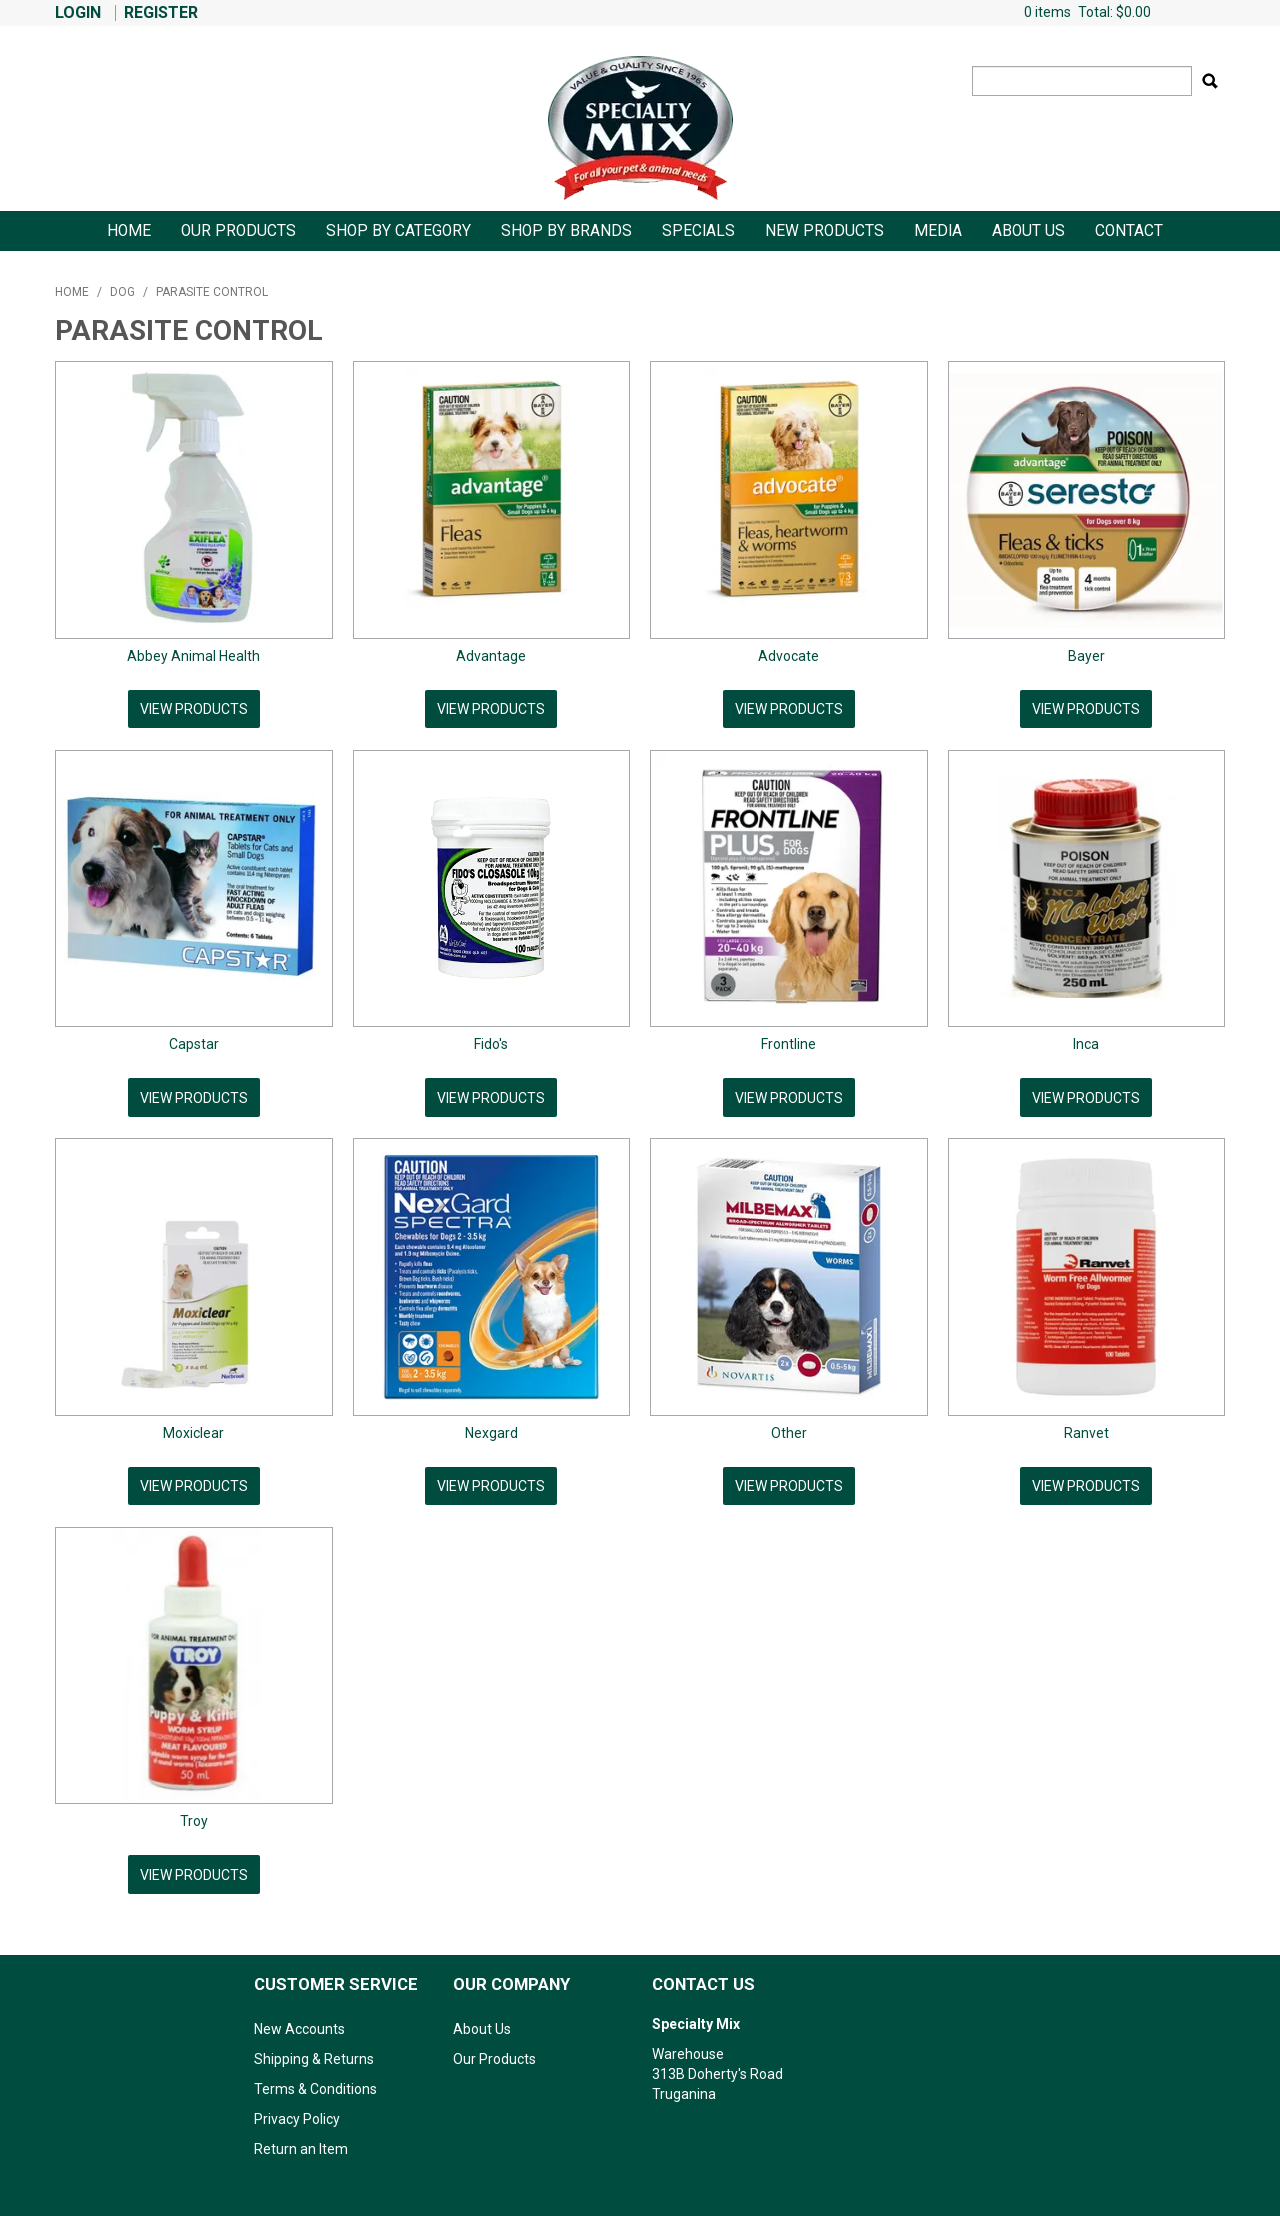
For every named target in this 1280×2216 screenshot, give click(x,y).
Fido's (491, 1042)
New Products (824, 231)
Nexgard (491, 1429)
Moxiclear (193, 1429)
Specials (698, 231)
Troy (194, 1815)
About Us (1028, 231)
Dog (122, 292)
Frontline (788, 1042)
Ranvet (1086, 1429)
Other (789, 1429)
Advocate (788, 656)
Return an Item (301, 2141)
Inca (1086, 1042)
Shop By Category (398, 231)
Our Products (238, 231)
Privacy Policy (297, 2111)
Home (129, 231)
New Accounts (299, 2021)
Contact (1129, 231)
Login (78, 13)
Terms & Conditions (315, 2081)
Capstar (194, 1042)
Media (938, 231)
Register (161, 13)
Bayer (1086, 656)
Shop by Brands (566, 231)
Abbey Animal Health (193, 656)
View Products (194, 709)
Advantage (491, 656)
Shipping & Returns (314, 2051)
